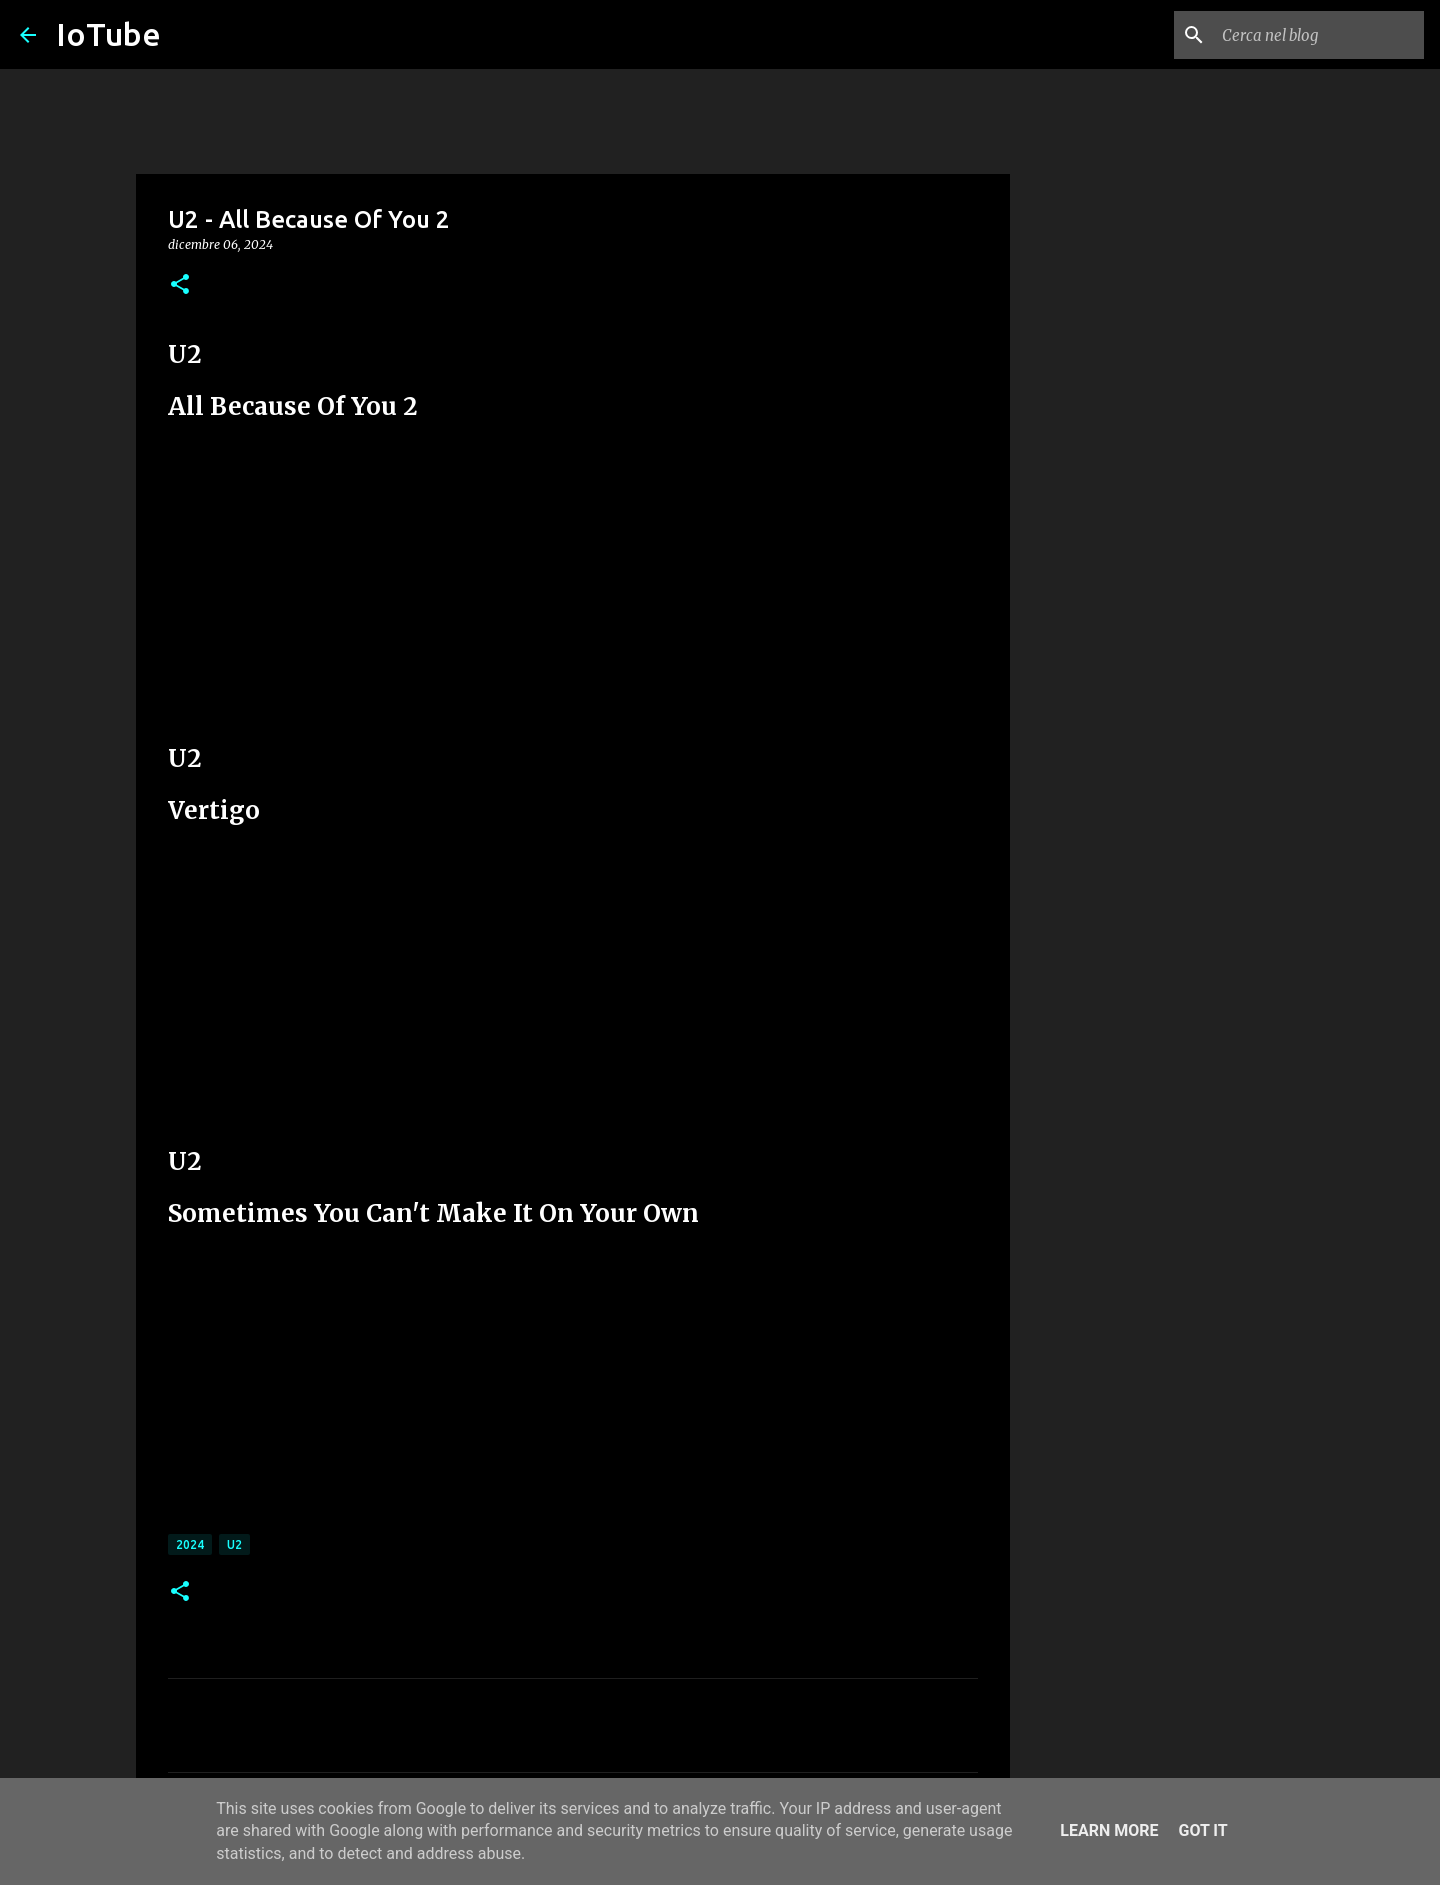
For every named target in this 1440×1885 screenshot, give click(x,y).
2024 (190, 1544)
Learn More (1109, 1830)
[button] (180, 285)
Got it (1202, 1830)
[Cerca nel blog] (1319, 35)
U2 (234, 1544)
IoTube (108, 34)
